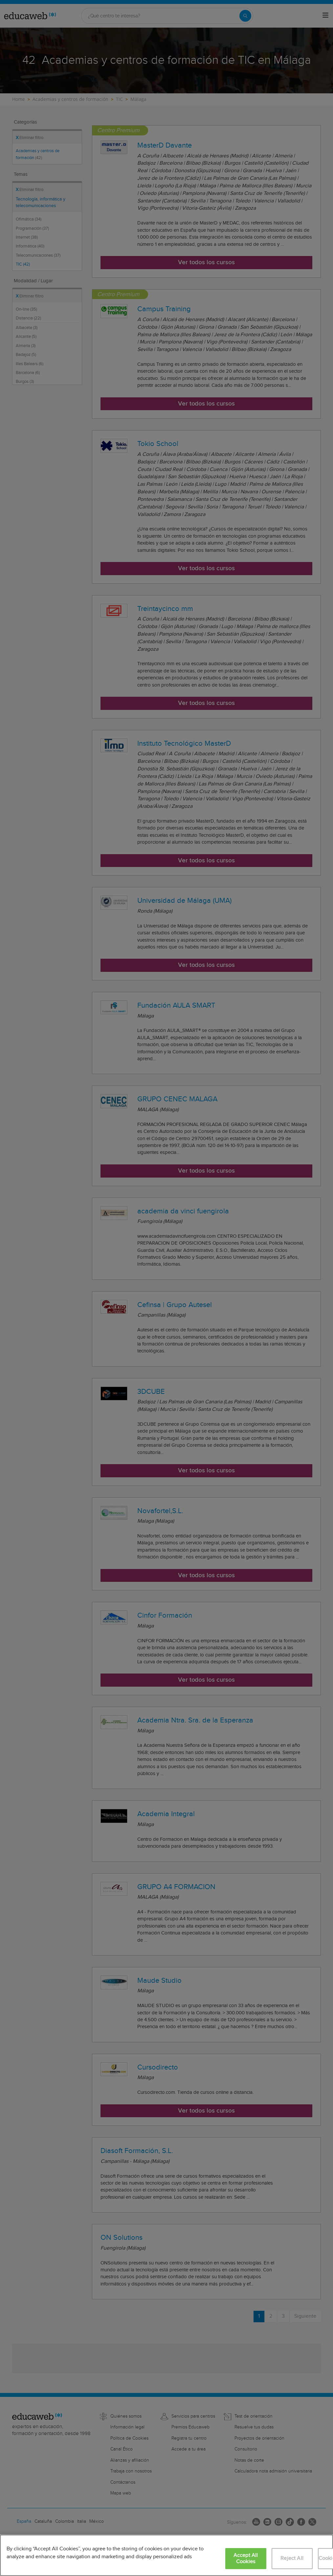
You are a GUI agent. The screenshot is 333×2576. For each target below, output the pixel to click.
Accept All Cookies (245, 2558)
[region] (166, 2555)
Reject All (291, 2558)
